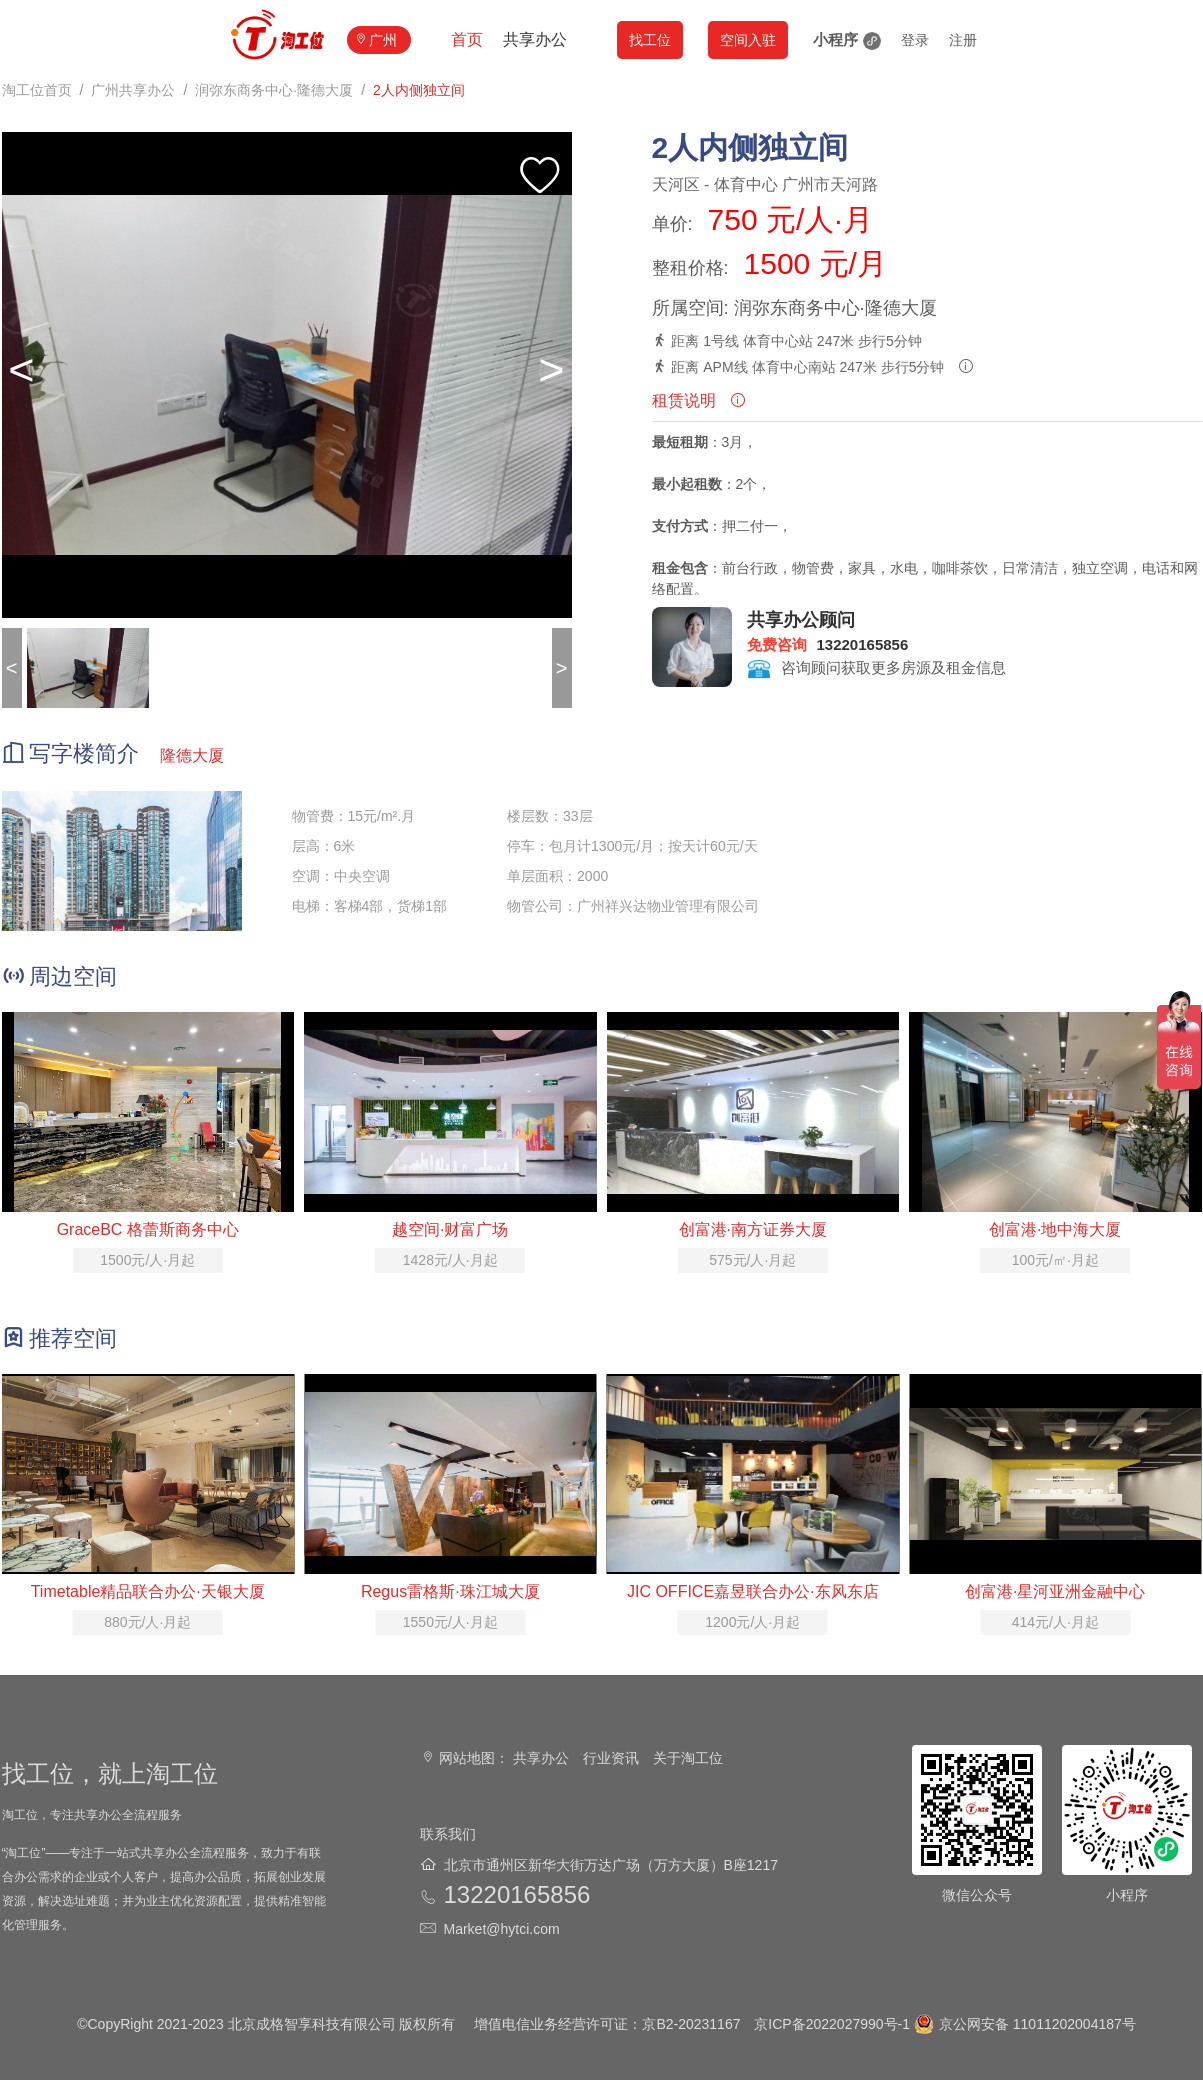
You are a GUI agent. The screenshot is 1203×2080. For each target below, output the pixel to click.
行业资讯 (611, 1758)
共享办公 (535, 39)
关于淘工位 (688, 1758)
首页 (467, 39)
